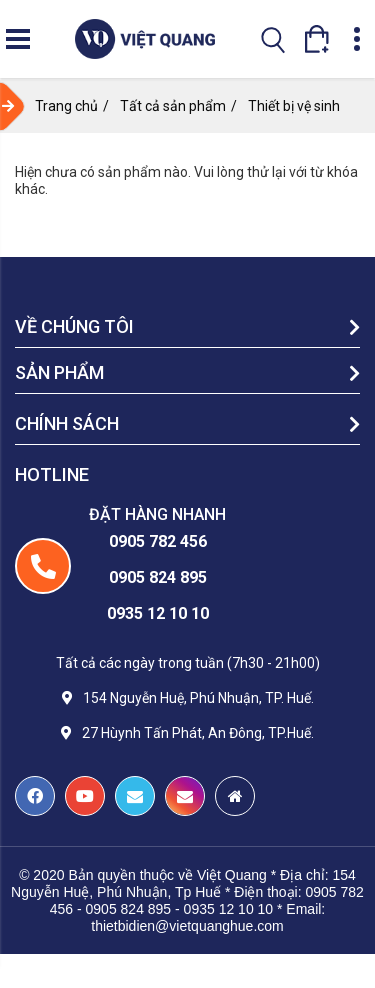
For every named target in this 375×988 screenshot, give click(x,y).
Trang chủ (66, 106)
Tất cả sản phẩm (173, 106)
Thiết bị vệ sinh (294, 106)
